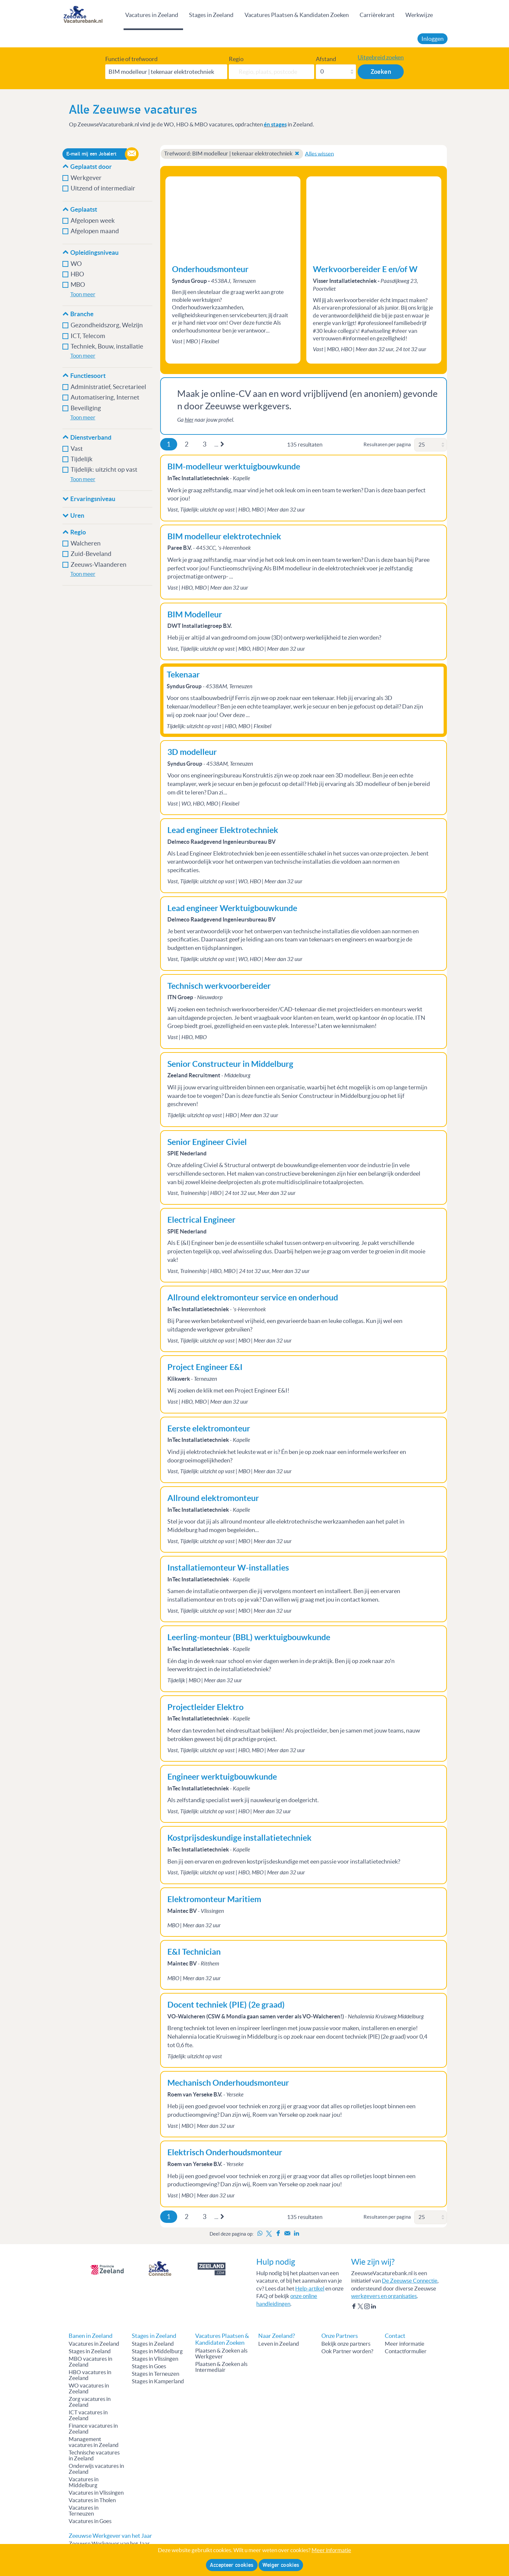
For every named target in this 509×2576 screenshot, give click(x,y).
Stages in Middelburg (157, 2351)
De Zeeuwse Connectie (409, 2281)
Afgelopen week (93, 220)
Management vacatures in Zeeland (94, 2442)
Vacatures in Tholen (92, 2500)
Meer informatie (404, 2344)
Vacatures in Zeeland (151, 14)
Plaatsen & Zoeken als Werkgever (221, 2353)
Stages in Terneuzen (155, 2374)
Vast (77, 448)
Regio (236, 59)
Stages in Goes (149, 2366)
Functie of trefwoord (131, 59)
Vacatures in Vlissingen (96, 2493)
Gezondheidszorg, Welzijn (107, 325)
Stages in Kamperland (158, 2381)
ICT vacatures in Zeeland (88, 2415)
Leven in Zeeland (278, 2344)
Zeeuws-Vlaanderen (99, 564)
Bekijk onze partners (345, 2344)
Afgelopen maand (95, 231)
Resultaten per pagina (387, 444)
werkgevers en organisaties (384, 2296)
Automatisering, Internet (105, 397)
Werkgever (86, 177)
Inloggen (432, 38)
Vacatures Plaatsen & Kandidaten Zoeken (297, 14)
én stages (275, 124)
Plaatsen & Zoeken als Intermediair (221, 2367)
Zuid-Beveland (91, 553)
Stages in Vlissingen (155, 2359)
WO (76, 263)
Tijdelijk (82, 459)
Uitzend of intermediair (103, 188)
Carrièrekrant (377, 14)
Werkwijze (419, 14)
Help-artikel (309, 2288)
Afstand (326, 59)
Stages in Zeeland (211, 14)
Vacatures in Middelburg (83, 2482)
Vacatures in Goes (90, 2521)
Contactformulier (406, 2351)
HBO (77, 274)
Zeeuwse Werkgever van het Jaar (109, 2544)
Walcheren (86, 543)
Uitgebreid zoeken (381, 57)
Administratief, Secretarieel (108, 386)
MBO (78, 284)
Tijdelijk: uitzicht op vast (104, 469)
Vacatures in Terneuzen (83, 2511)
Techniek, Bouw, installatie (107, 346)
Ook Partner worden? (347, 2351)
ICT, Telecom (88, 336)
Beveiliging (86, 408)
